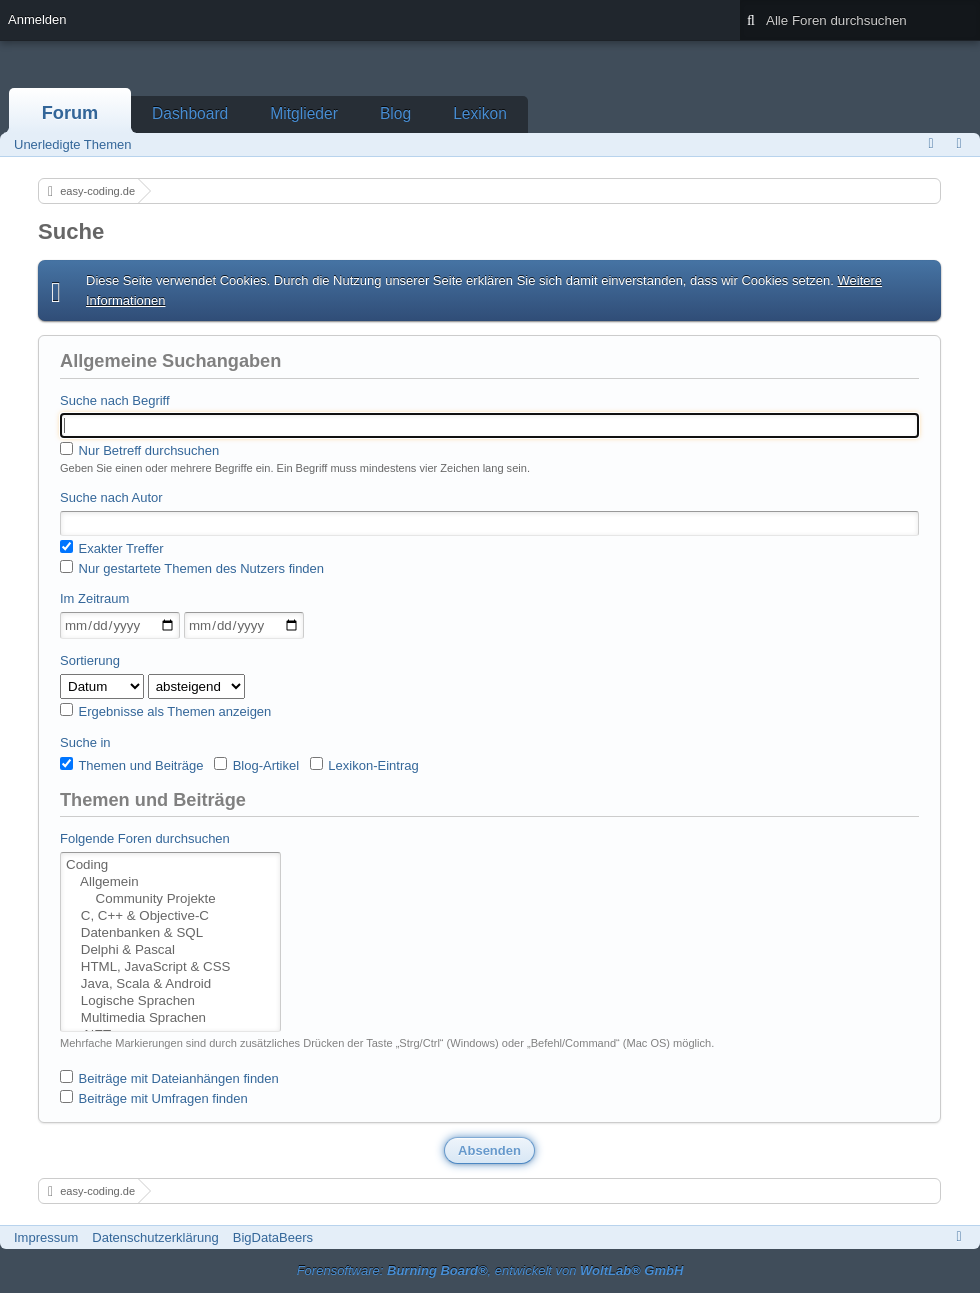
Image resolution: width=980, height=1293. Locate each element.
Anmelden (37, 19)
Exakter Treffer (112, 548)
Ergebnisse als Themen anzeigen (165, 711)
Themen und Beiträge (131, 765)
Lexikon (480, 113)
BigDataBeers (273, 1237)
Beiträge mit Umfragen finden (154, 1098)
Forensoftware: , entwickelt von (490, 1270)
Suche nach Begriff (115, 400)
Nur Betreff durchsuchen (139, 450)
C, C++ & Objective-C (170, 916)
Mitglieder (304, 113)
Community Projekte (170, 899)
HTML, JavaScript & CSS (170, 967)
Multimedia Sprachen (170, 1018)
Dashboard (190, 113)
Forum (70, 113)
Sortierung (90, 660)
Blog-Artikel (256, 765)
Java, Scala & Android (170, 984)
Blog (395, 113)
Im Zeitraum (94, 598)
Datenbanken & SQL (170, 933)
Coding (170, 865)
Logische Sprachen (170, 1001)
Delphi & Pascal (170, 950)
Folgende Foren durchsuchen (145, 838)
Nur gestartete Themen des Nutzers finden (192, 568)
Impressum (46, 1237)
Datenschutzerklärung (155, 1237)
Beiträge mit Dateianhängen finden (169, 1078)
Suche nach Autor (111, 497)
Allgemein (170, 882)
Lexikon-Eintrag (364, 765)
